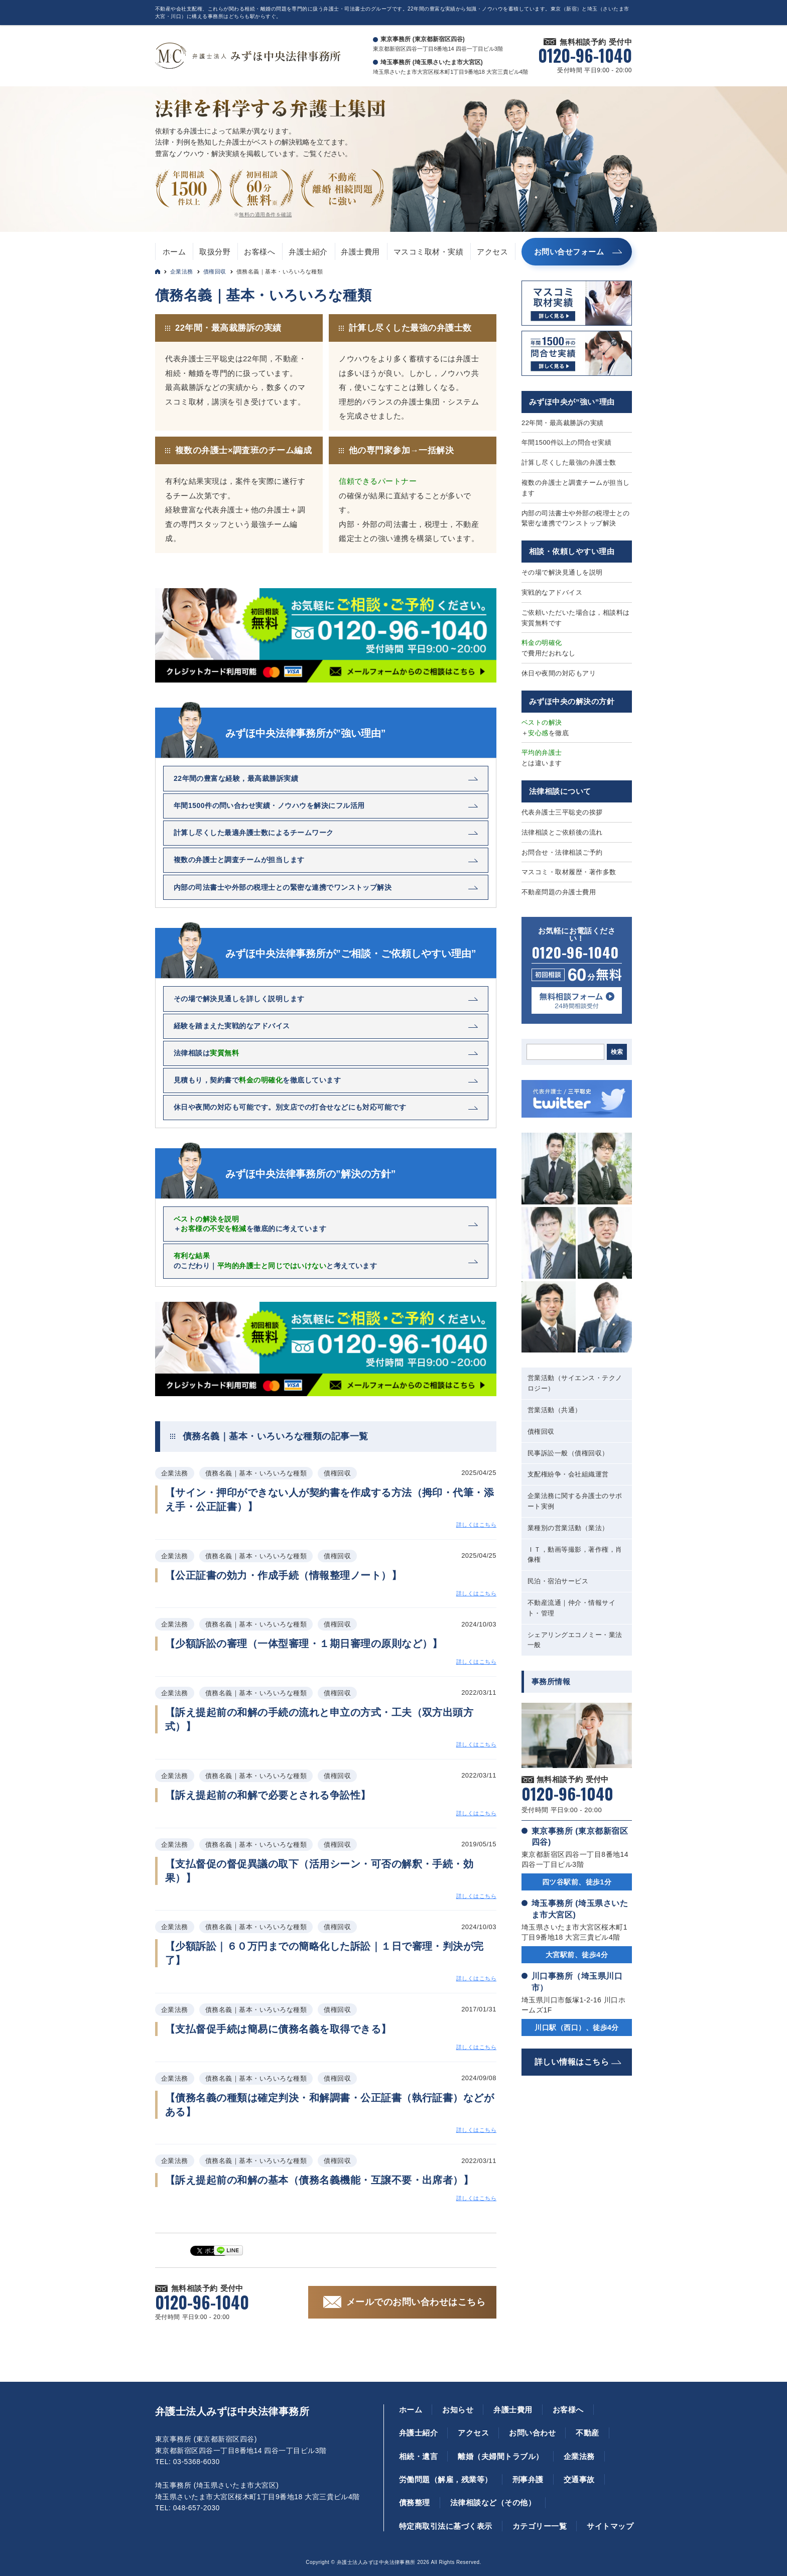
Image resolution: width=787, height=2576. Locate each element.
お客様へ (259, 251)
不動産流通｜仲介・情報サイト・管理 (571, 1608)
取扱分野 (214, 251)
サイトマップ (610, 2526)
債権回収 (214, 271)
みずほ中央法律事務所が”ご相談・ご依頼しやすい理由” (350, 953)
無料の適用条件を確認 (265, 214)
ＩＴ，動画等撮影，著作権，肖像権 (575, 1555)
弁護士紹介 (308, 251)
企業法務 (181, 271)
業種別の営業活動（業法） (568, 1528)
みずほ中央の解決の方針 (571, 701)
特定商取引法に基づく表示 (445, 2526)
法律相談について (560, 791)
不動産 (587, 2432)
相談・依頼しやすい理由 (571, 551)
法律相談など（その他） (493, 2502)
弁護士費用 (360, 251)
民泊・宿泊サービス (558, 1581)
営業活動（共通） (555, 1410)
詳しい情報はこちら (572, 2062)
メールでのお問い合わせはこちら (415, 2302)
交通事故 (579, 2479)
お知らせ (457, 2409)
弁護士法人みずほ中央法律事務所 (232, 2411)
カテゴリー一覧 (539, 2526)
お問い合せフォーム (569, 251)
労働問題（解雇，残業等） (445, 2479)
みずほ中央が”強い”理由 (572, 401)
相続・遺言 (418, 2456)
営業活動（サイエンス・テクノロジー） (575, 1383)
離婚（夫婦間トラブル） (500, 2456)
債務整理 (414, 2502)
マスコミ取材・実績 (428, 251)
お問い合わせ (532, 2432)
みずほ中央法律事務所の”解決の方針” (310, 1173)
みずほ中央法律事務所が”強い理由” (305, 733)
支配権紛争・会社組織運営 (568, 1474)
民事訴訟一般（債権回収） (568, 1453)
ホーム (174, 251)
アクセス (492, 251)
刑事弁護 (528, 2479)
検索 (617, 1051)
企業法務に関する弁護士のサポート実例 (575, 1501)
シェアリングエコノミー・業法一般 (575, 1640)
